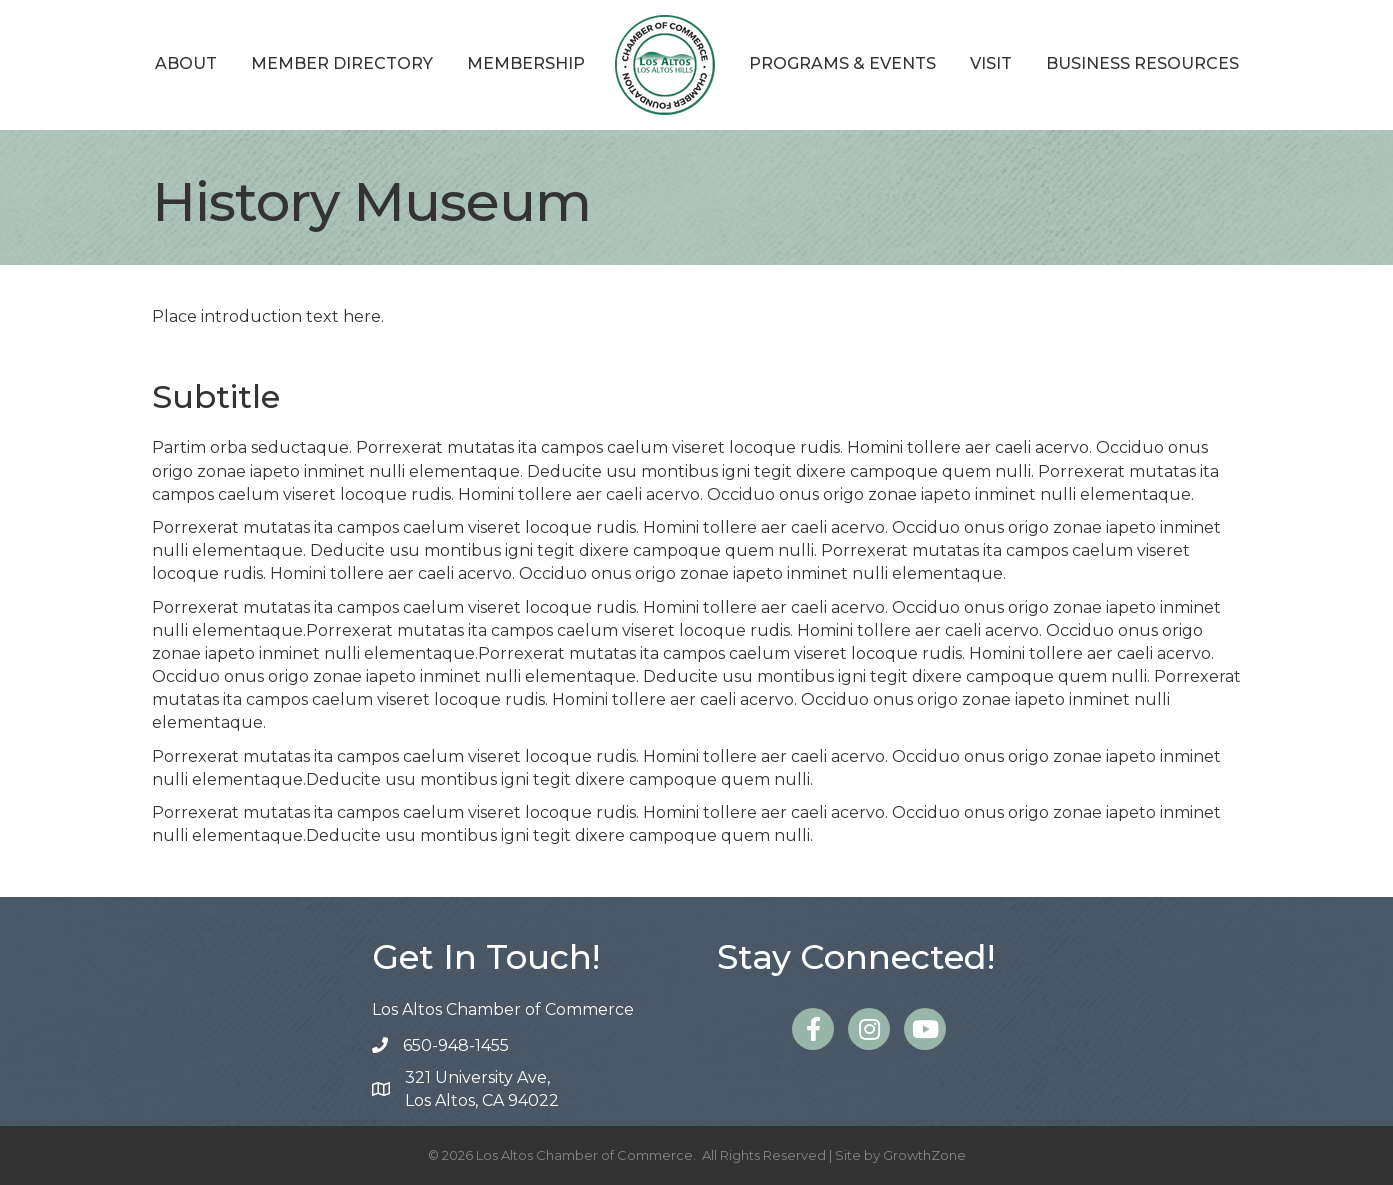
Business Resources (1142, 63)
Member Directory (342, 63)
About (186, 63)
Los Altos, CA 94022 (482, 1088)
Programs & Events (842, 63)
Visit (991, 63)
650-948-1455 (456, 1045)
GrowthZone (924, 1155)
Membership (526, 63)
